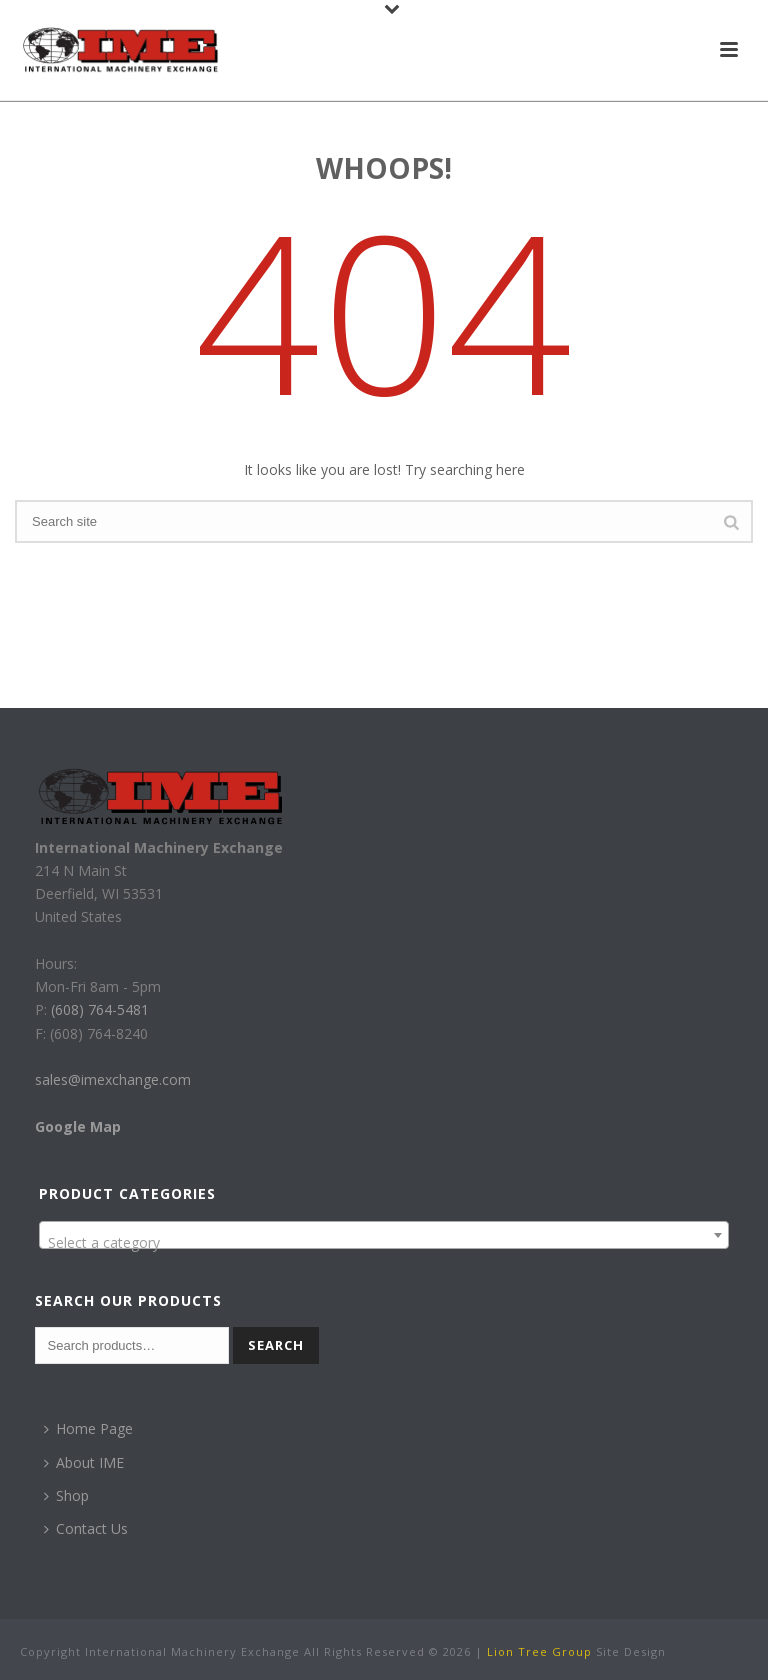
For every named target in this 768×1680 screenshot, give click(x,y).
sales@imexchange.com (113, 1079)
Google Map (78, 1126)
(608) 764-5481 (98, 1009)
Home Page (88, 1428)
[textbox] (384, 1243)
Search (276, 1345)
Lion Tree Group (539, 1651)
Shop (66, 1495)
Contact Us (86, 1528)
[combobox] (384, 1235)
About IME (84, 1462)
